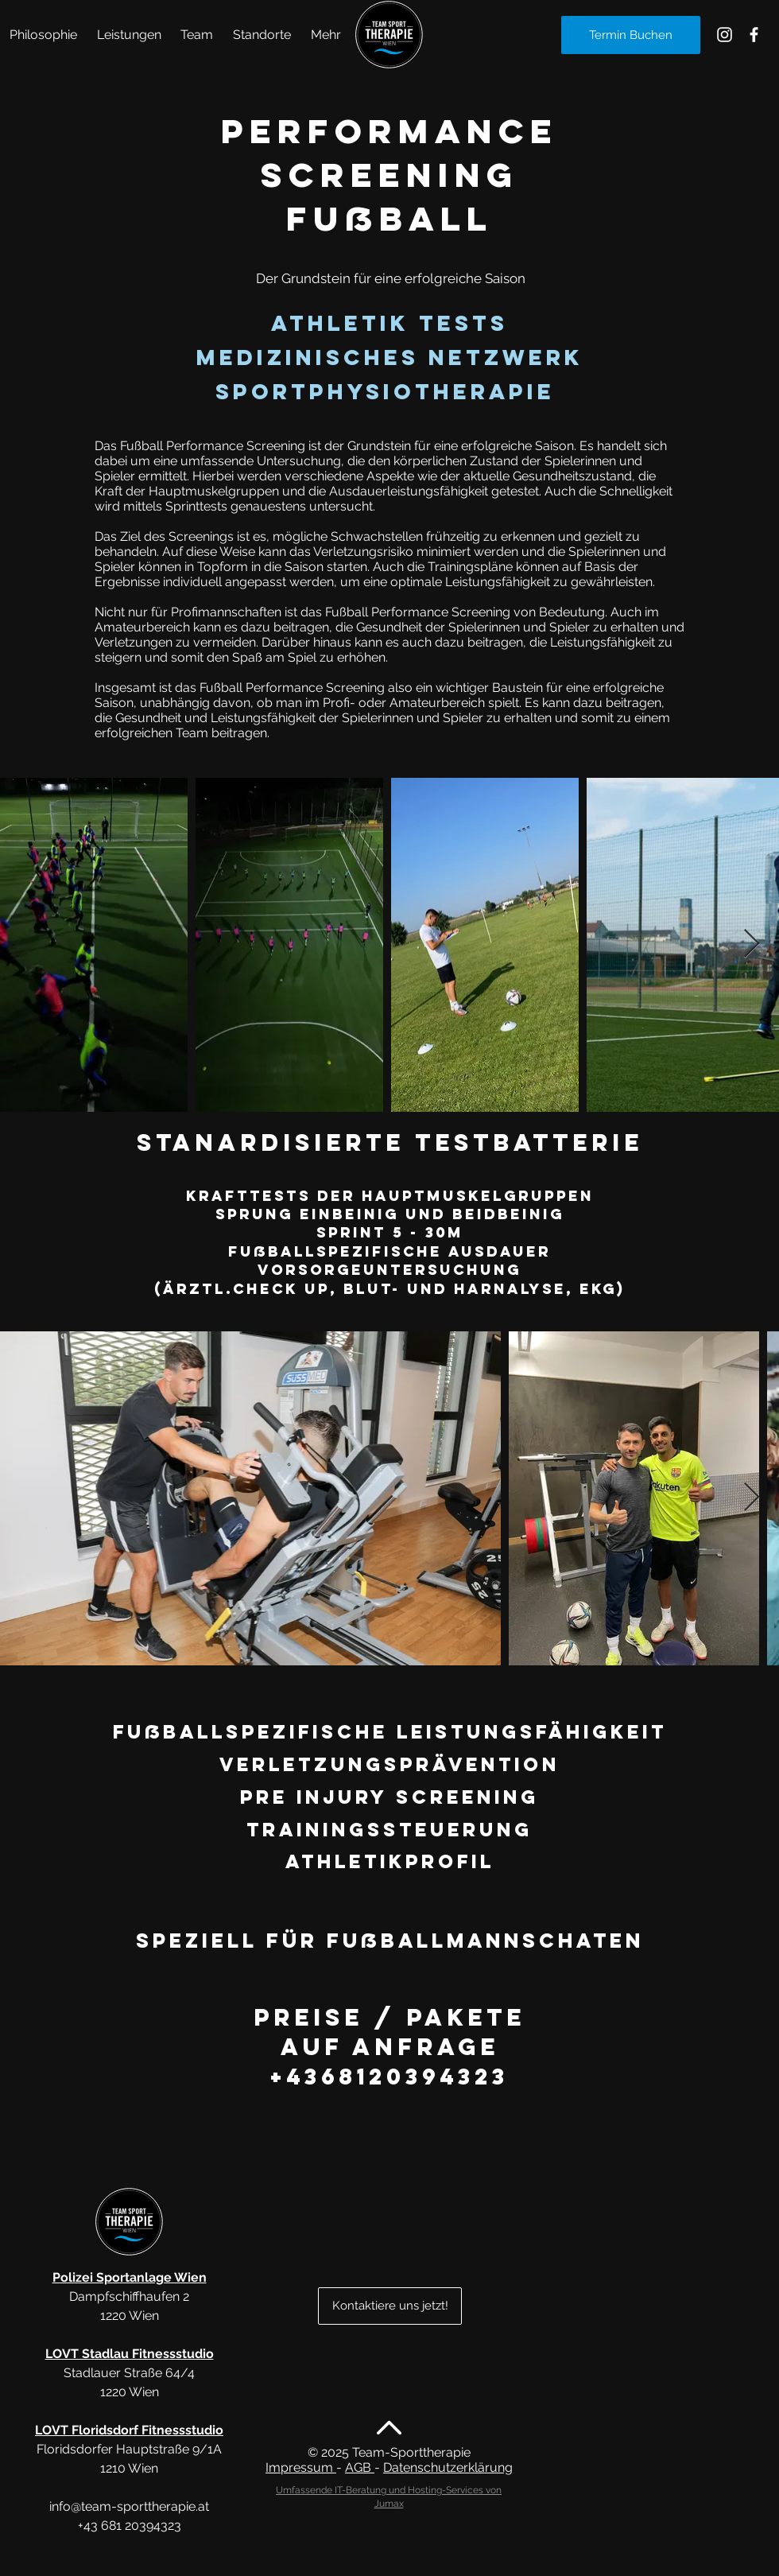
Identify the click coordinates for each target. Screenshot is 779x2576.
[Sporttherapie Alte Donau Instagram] (724, 35)
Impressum (300, 2467)
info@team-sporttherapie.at (129, 2506)
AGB (359, 2467)
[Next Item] (751, 944)
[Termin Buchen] (630, 35)
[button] (129, 34)
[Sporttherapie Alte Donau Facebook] (754, 35)
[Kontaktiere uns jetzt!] (390, 2306)
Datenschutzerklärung (448, 2467)
